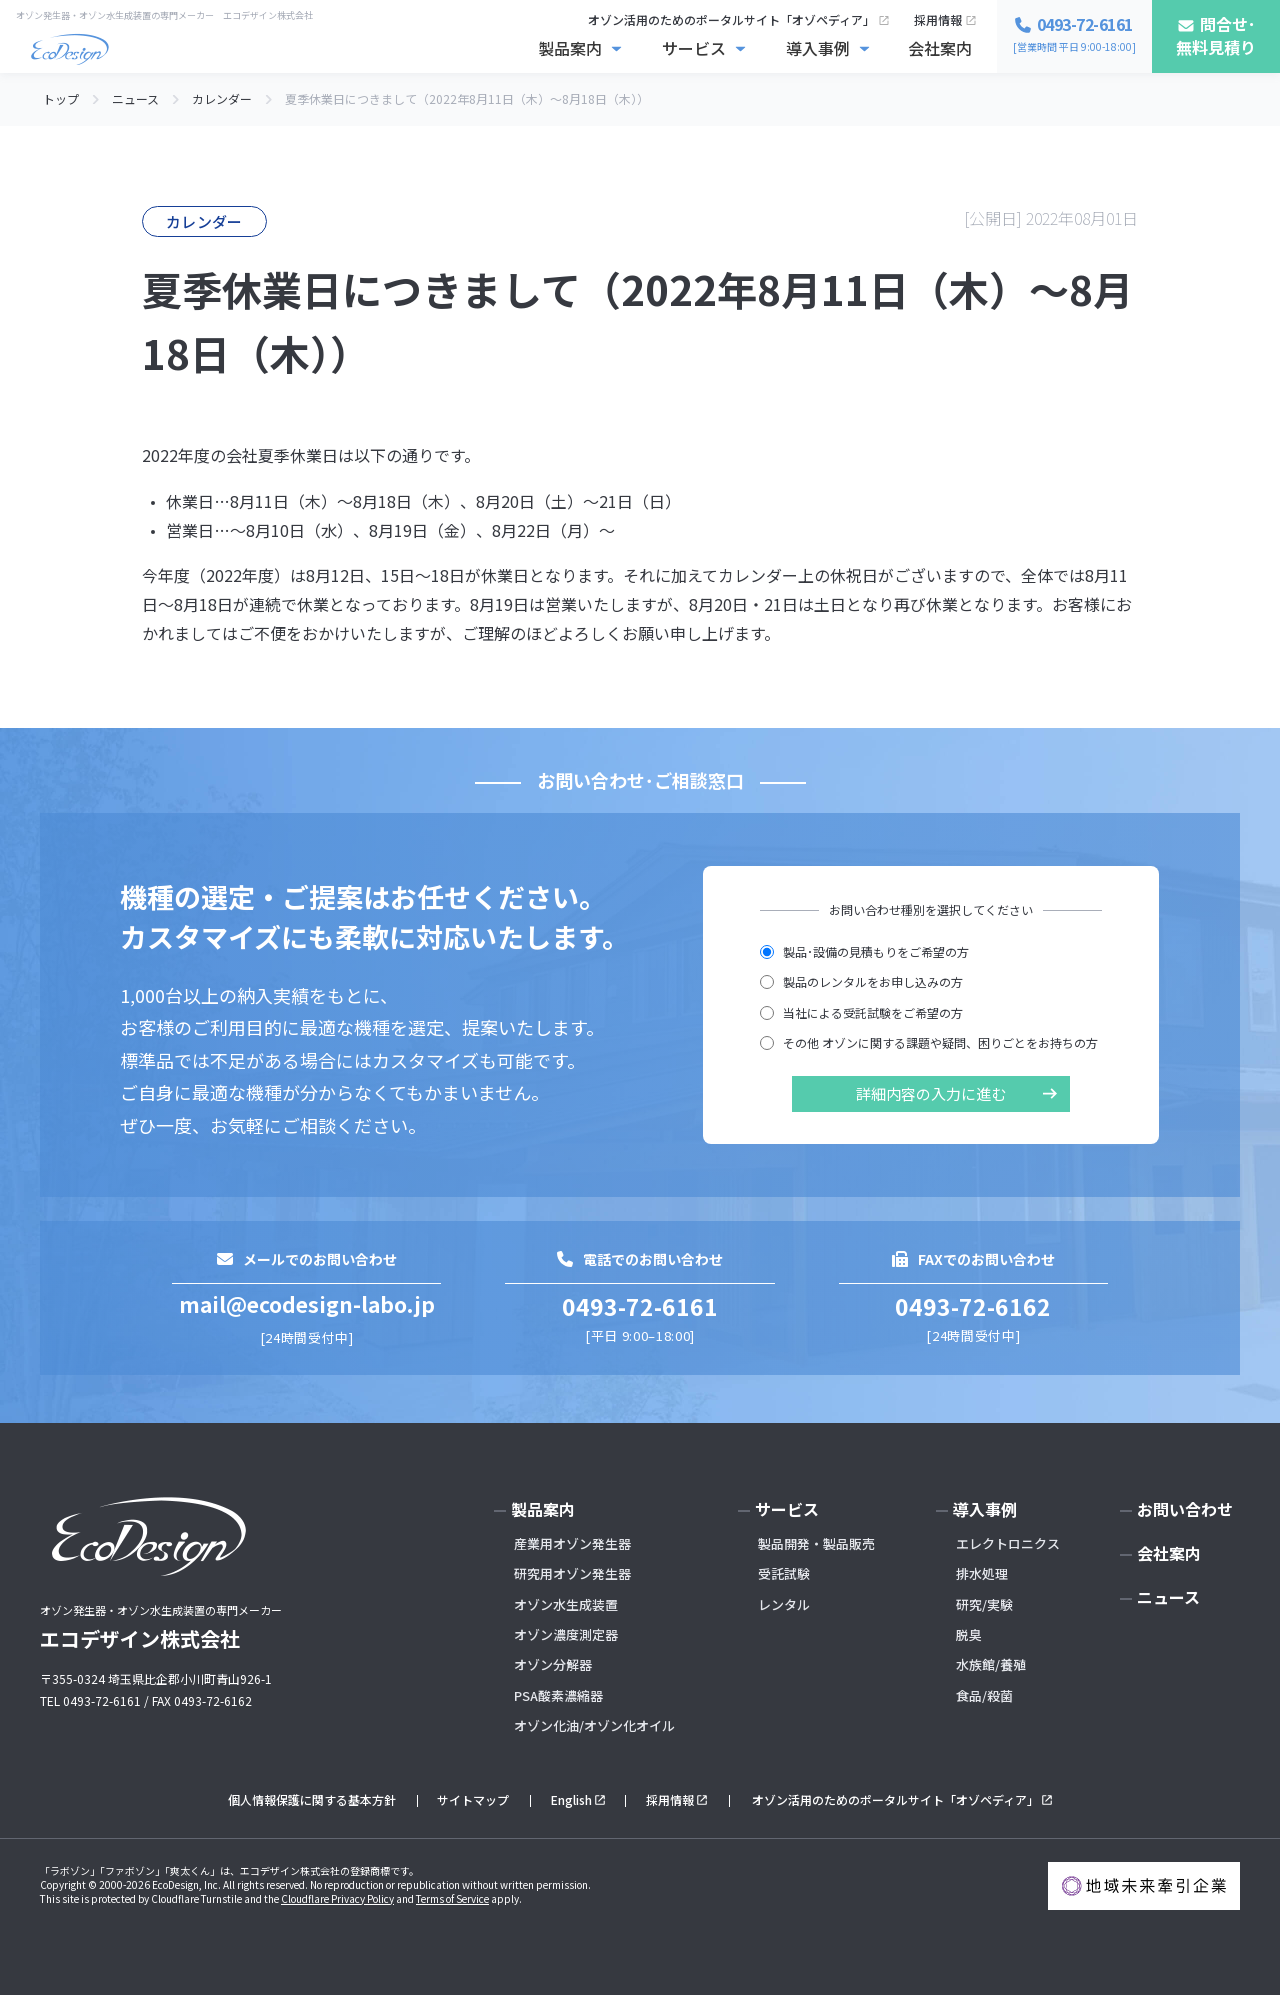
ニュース (1168, 1597)
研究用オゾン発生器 (572, 1573)
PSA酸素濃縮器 (558, 1695)
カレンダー (204, 221)
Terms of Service (452, 1898)
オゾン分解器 (553, 1664)
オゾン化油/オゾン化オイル (594, 1725)
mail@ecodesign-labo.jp (307, 1304)
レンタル (784, 1604)
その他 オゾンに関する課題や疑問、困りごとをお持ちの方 (929, 1042)
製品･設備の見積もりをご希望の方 (864, 951)
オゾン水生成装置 (566, 1604)
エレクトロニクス (1008, 1543)
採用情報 (938, 19)
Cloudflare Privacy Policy (337, 1898)
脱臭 (969, 1634)
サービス (694, 48)
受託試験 (784, 1573)
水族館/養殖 (991, 1664)
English (571, 1799)
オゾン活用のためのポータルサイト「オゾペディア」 (731, 19)
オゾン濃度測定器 (566, 1634)
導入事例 (818, 48)
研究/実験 (984, 1604)
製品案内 (570, 48)
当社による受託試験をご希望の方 (861, 1012)
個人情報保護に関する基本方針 (312, 1799)
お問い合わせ (1185, 1509)
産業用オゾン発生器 (572, 1543)
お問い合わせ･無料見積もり (1099, 1963)
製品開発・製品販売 (816, 1543)
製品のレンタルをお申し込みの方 (861, 981)
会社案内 (940, 48)
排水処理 (982, 1573)
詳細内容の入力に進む (931, 1093)
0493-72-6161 (640, 1306)
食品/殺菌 (984, 1695)
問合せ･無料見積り (1216, 35)
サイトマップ (473, 1799)
